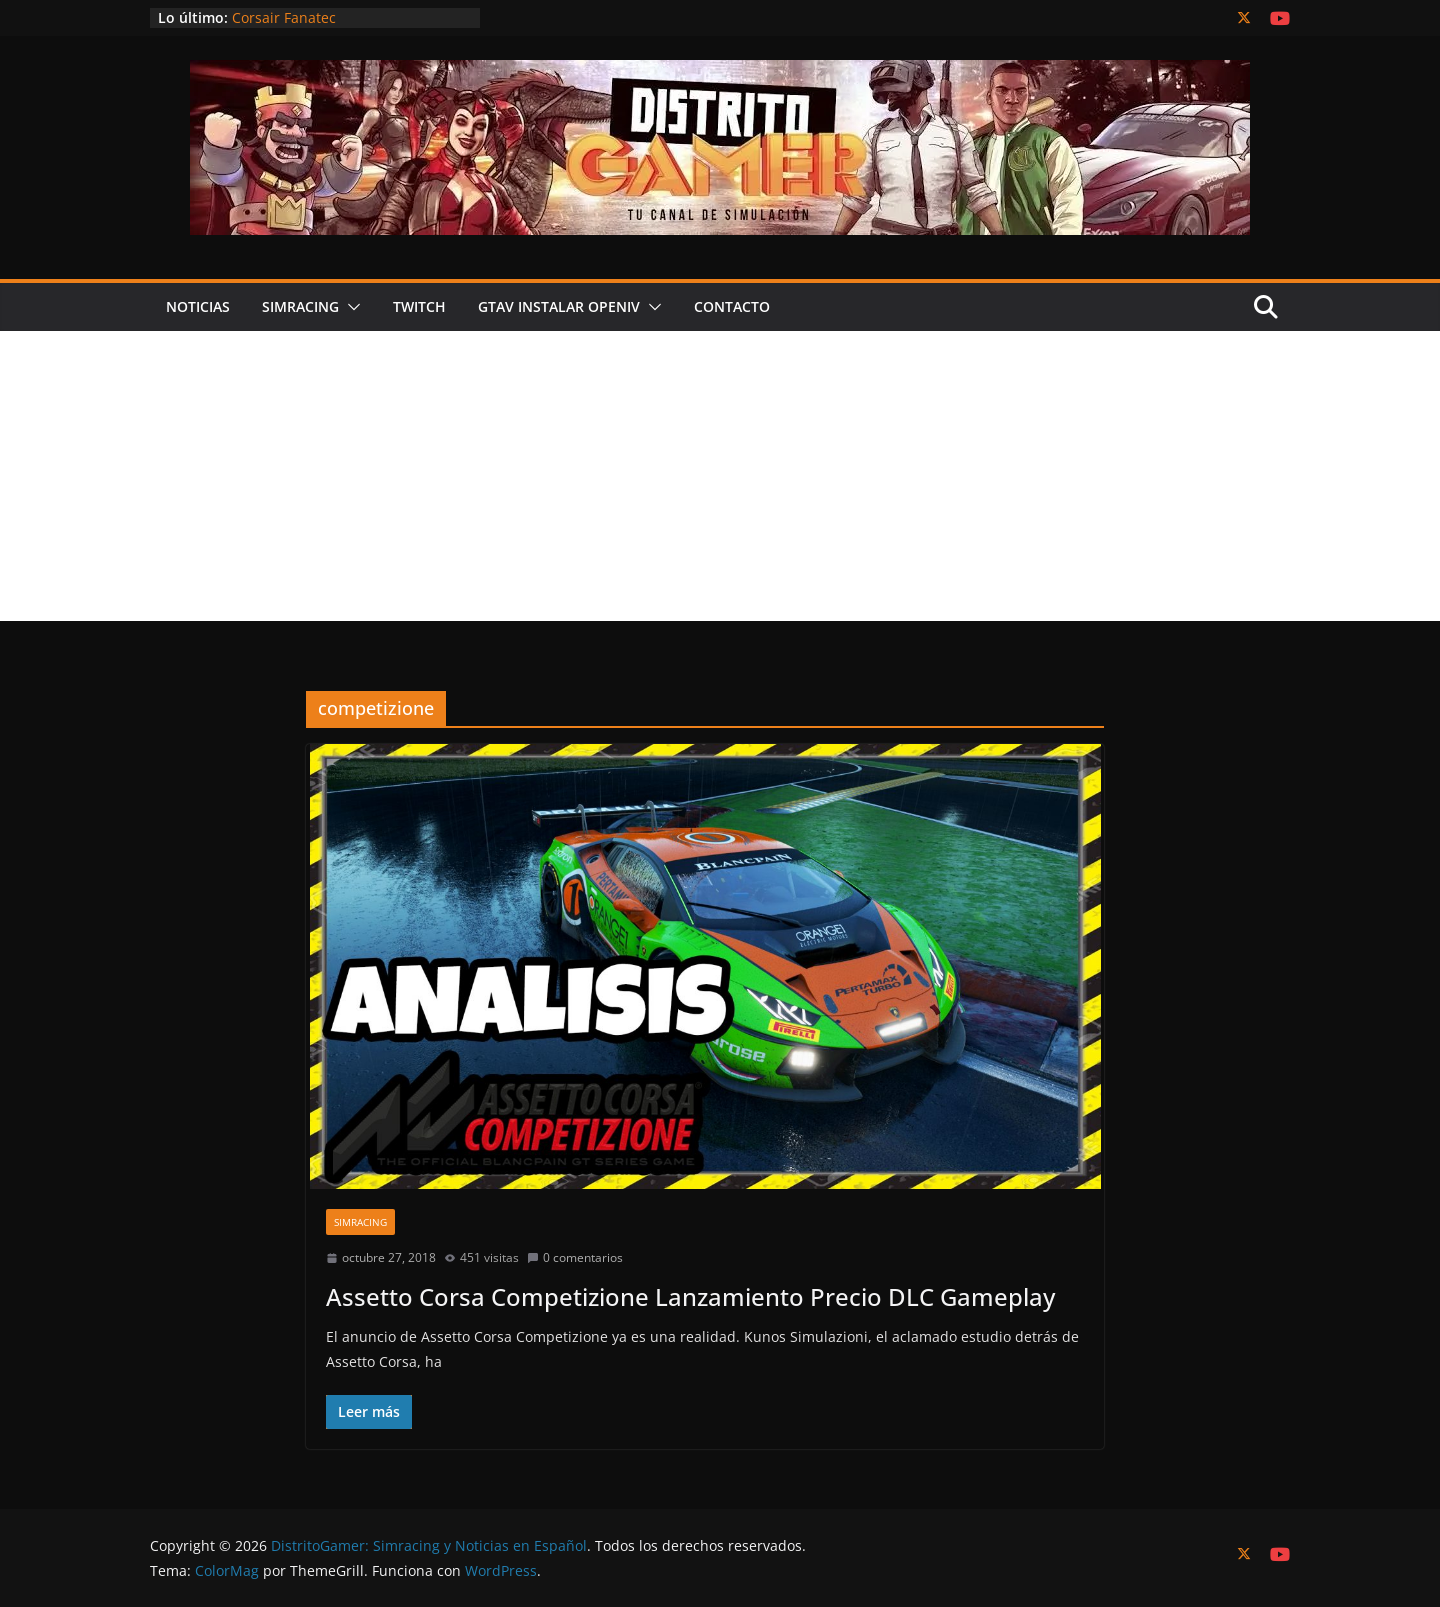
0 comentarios (575, 1257)
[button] (350, 307)
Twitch (419, 306)
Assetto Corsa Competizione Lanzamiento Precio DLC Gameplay (690, 1296)
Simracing (300, 306)
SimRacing (360, 1222)
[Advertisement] (720, 481)
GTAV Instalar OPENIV (559, 306)
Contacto (732, 306)
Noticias (198, 306)
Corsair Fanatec (284, 17)
